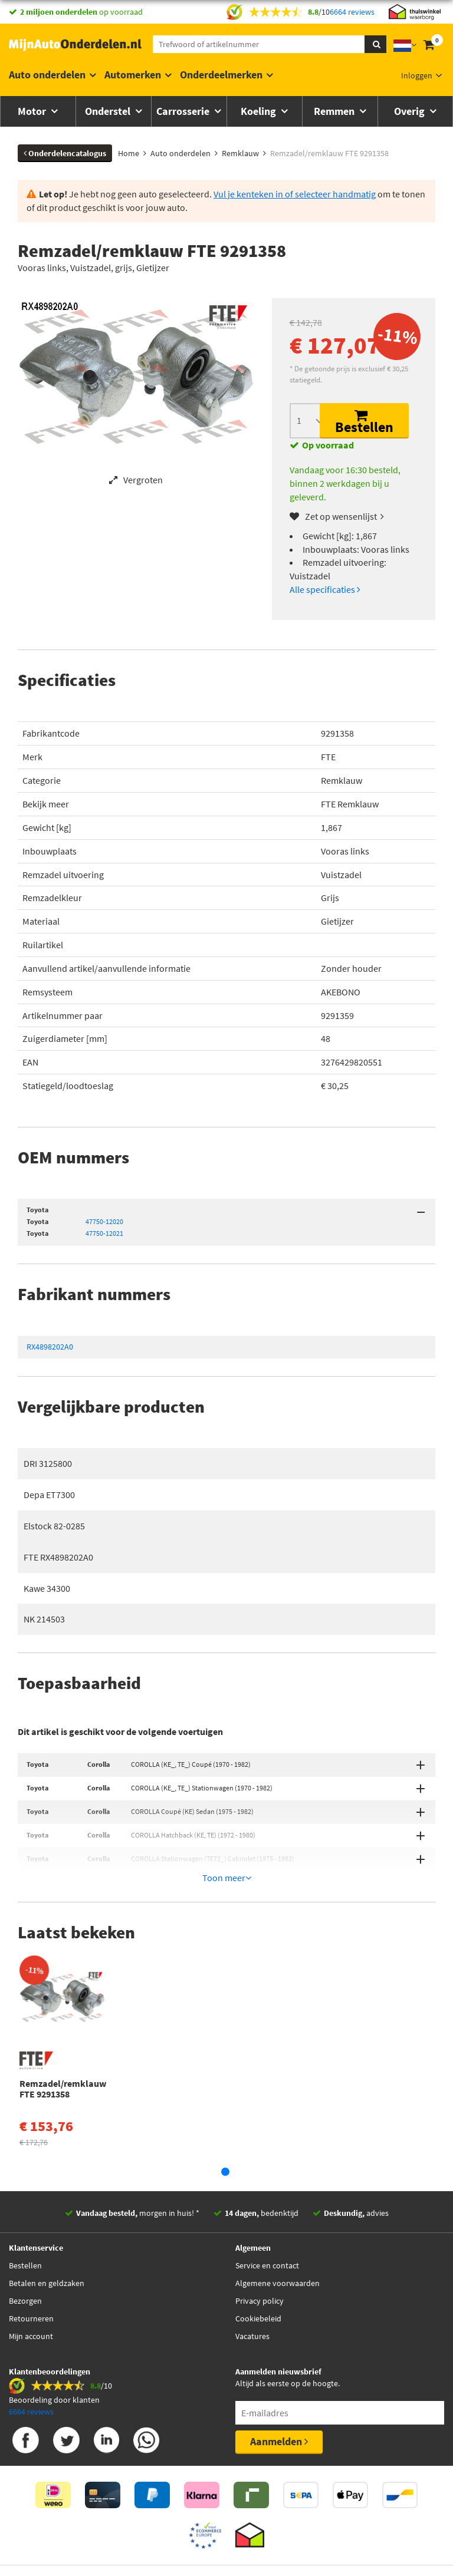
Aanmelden (279, 2387)
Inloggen (416, 75)
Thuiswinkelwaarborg (207, 2526)
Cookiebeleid (258, 2265)
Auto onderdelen (47, 74)
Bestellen (364, 422)
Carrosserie (184, 111)
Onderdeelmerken (221, 74)
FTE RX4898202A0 (58, 1557)
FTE (328, 757)
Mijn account (31, 2282)
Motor (33, 111)
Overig (410, 111)
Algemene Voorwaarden (303, 2526)
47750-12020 (104, 1221)
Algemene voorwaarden (277, 2229)
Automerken (132, 74)
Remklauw (341, 780)
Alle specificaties (325, 589)
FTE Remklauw (350, 804)
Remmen (335, 111)
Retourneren (31, 2265)
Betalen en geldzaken (46, 2229)
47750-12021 (104, 1233)
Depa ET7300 (49, 1494)
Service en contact (267, 2211)
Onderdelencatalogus (65, 153)
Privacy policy (259, 2247)
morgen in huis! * (137, 2159)
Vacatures (252, 2282)
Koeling (259, 111)
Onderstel (109, 111)
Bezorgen (25, 2247)
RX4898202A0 (50, 1346)
